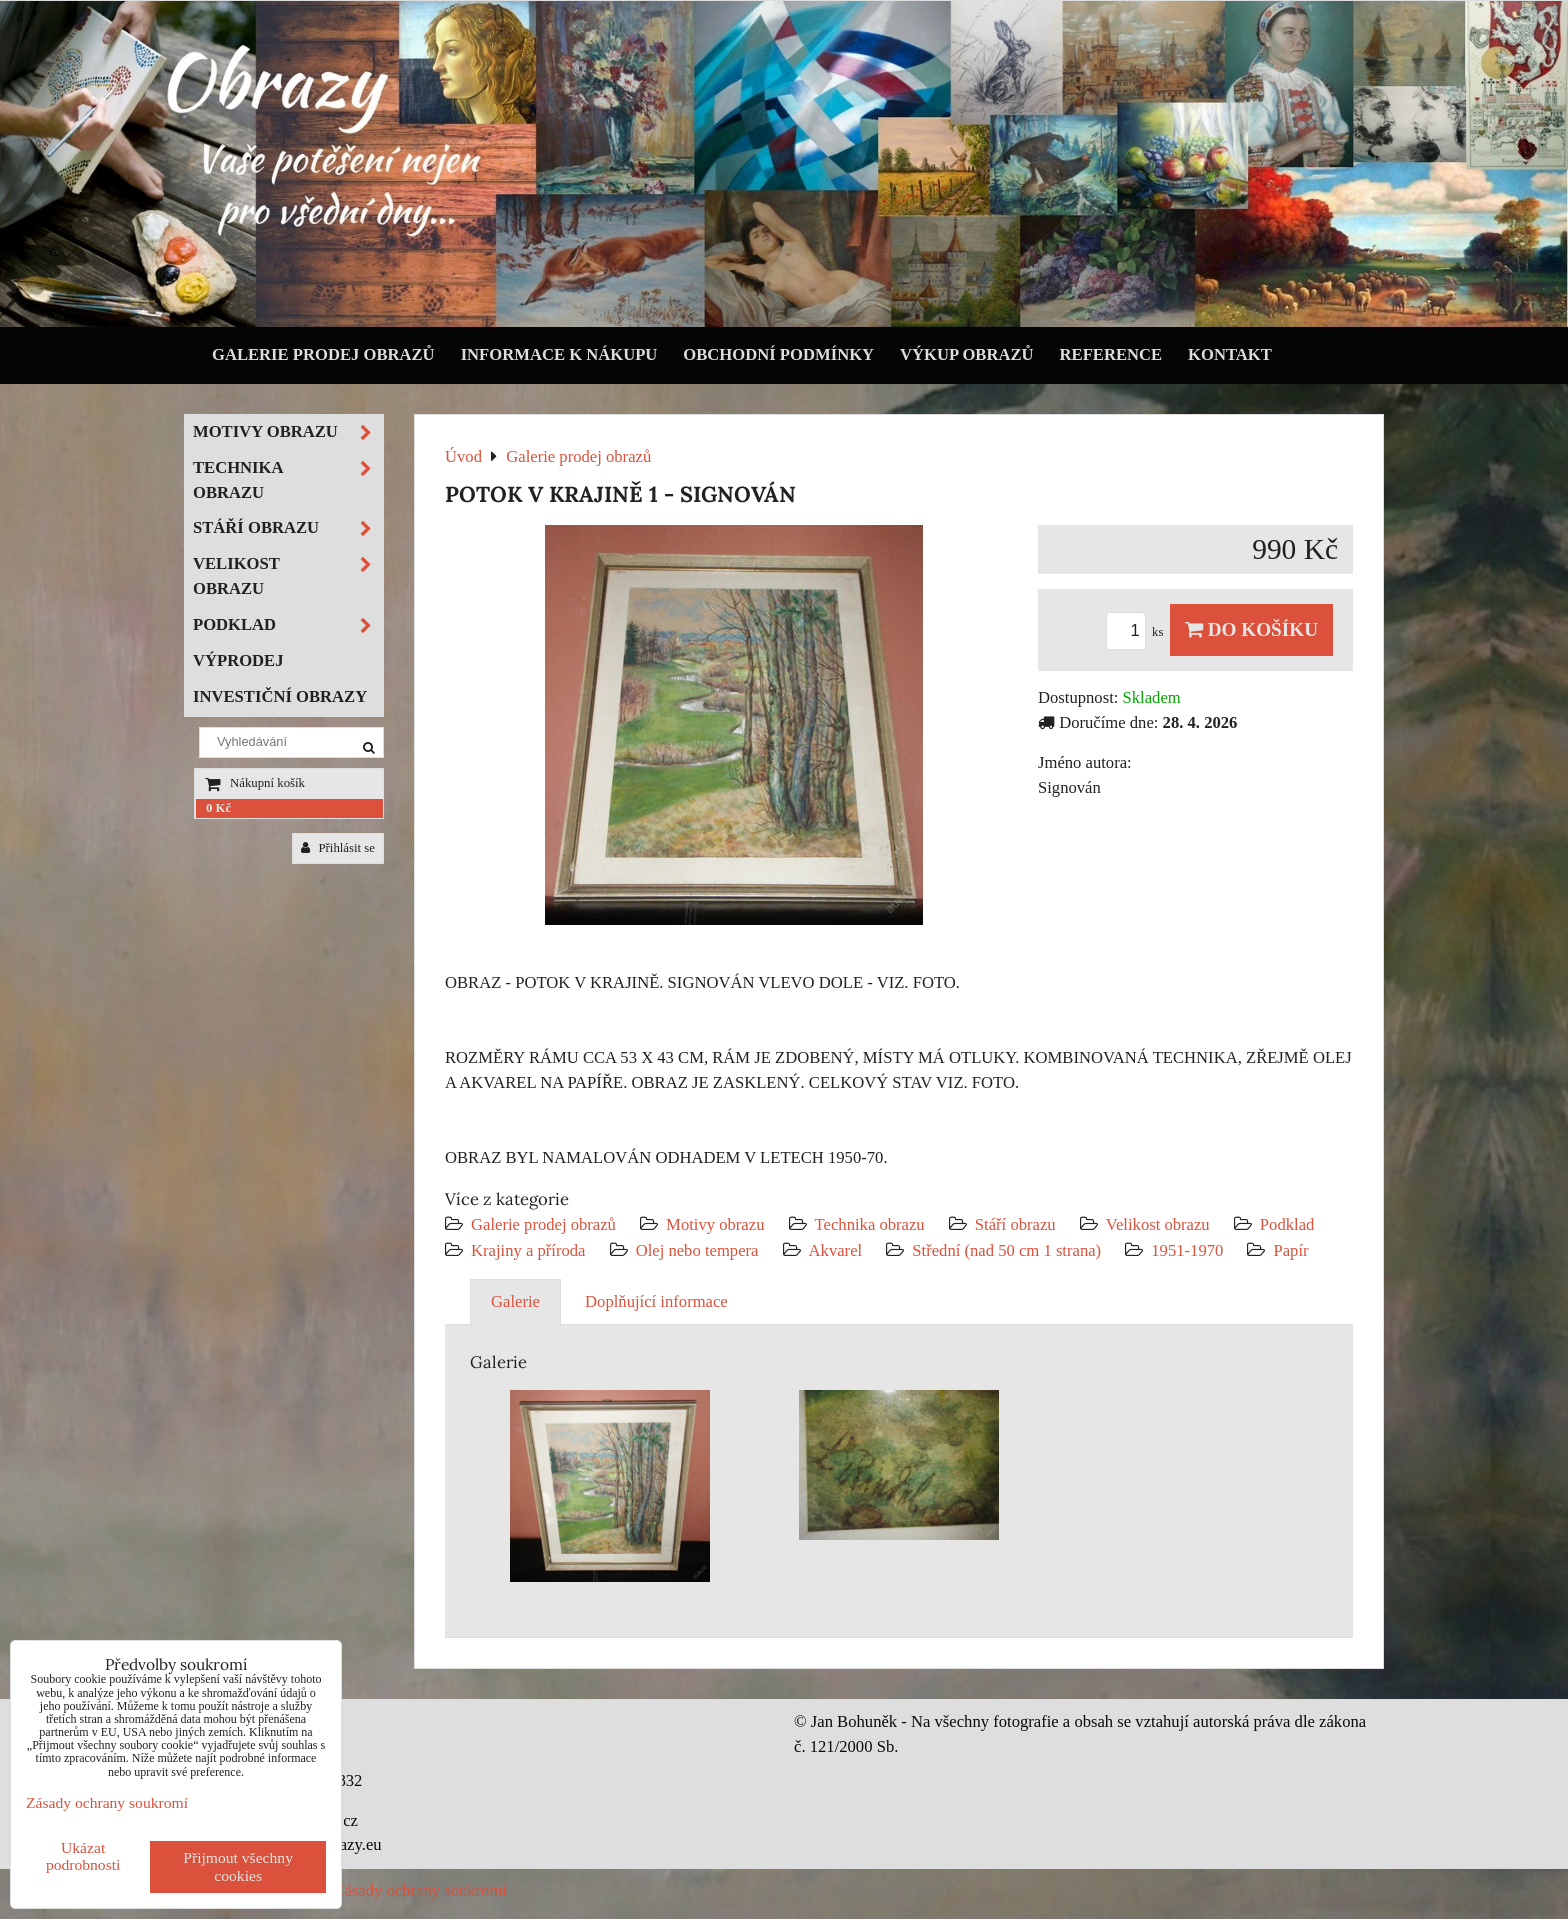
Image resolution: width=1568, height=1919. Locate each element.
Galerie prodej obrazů (323, 354)
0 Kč (218, 808)
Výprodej (238, 660)
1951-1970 (1187, 1250)
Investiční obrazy (280, 696)
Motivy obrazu (715, 1224)
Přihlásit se (338, 848)
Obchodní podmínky (778, 354)
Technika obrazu (870, 1224)
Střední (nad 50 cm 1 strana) (1006, 1250)
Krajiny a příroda (528, 1250)
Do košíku (1251, 629)
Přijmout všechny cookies (238, 1866)
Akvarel (836, 1250)
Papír (1290, 1250)
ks (1138, 632)
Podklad (1287, 1224)
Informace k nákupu (559, 354)
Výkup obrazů (966, 354)
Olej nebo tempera (697, 1250)
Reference (1111, 354)
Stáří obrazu (1015, 1224)
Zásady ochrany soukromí (420, 1890)
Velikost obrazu (1158, 1224)
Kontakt (1230, 354)
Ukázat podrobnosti (83, 1856)
